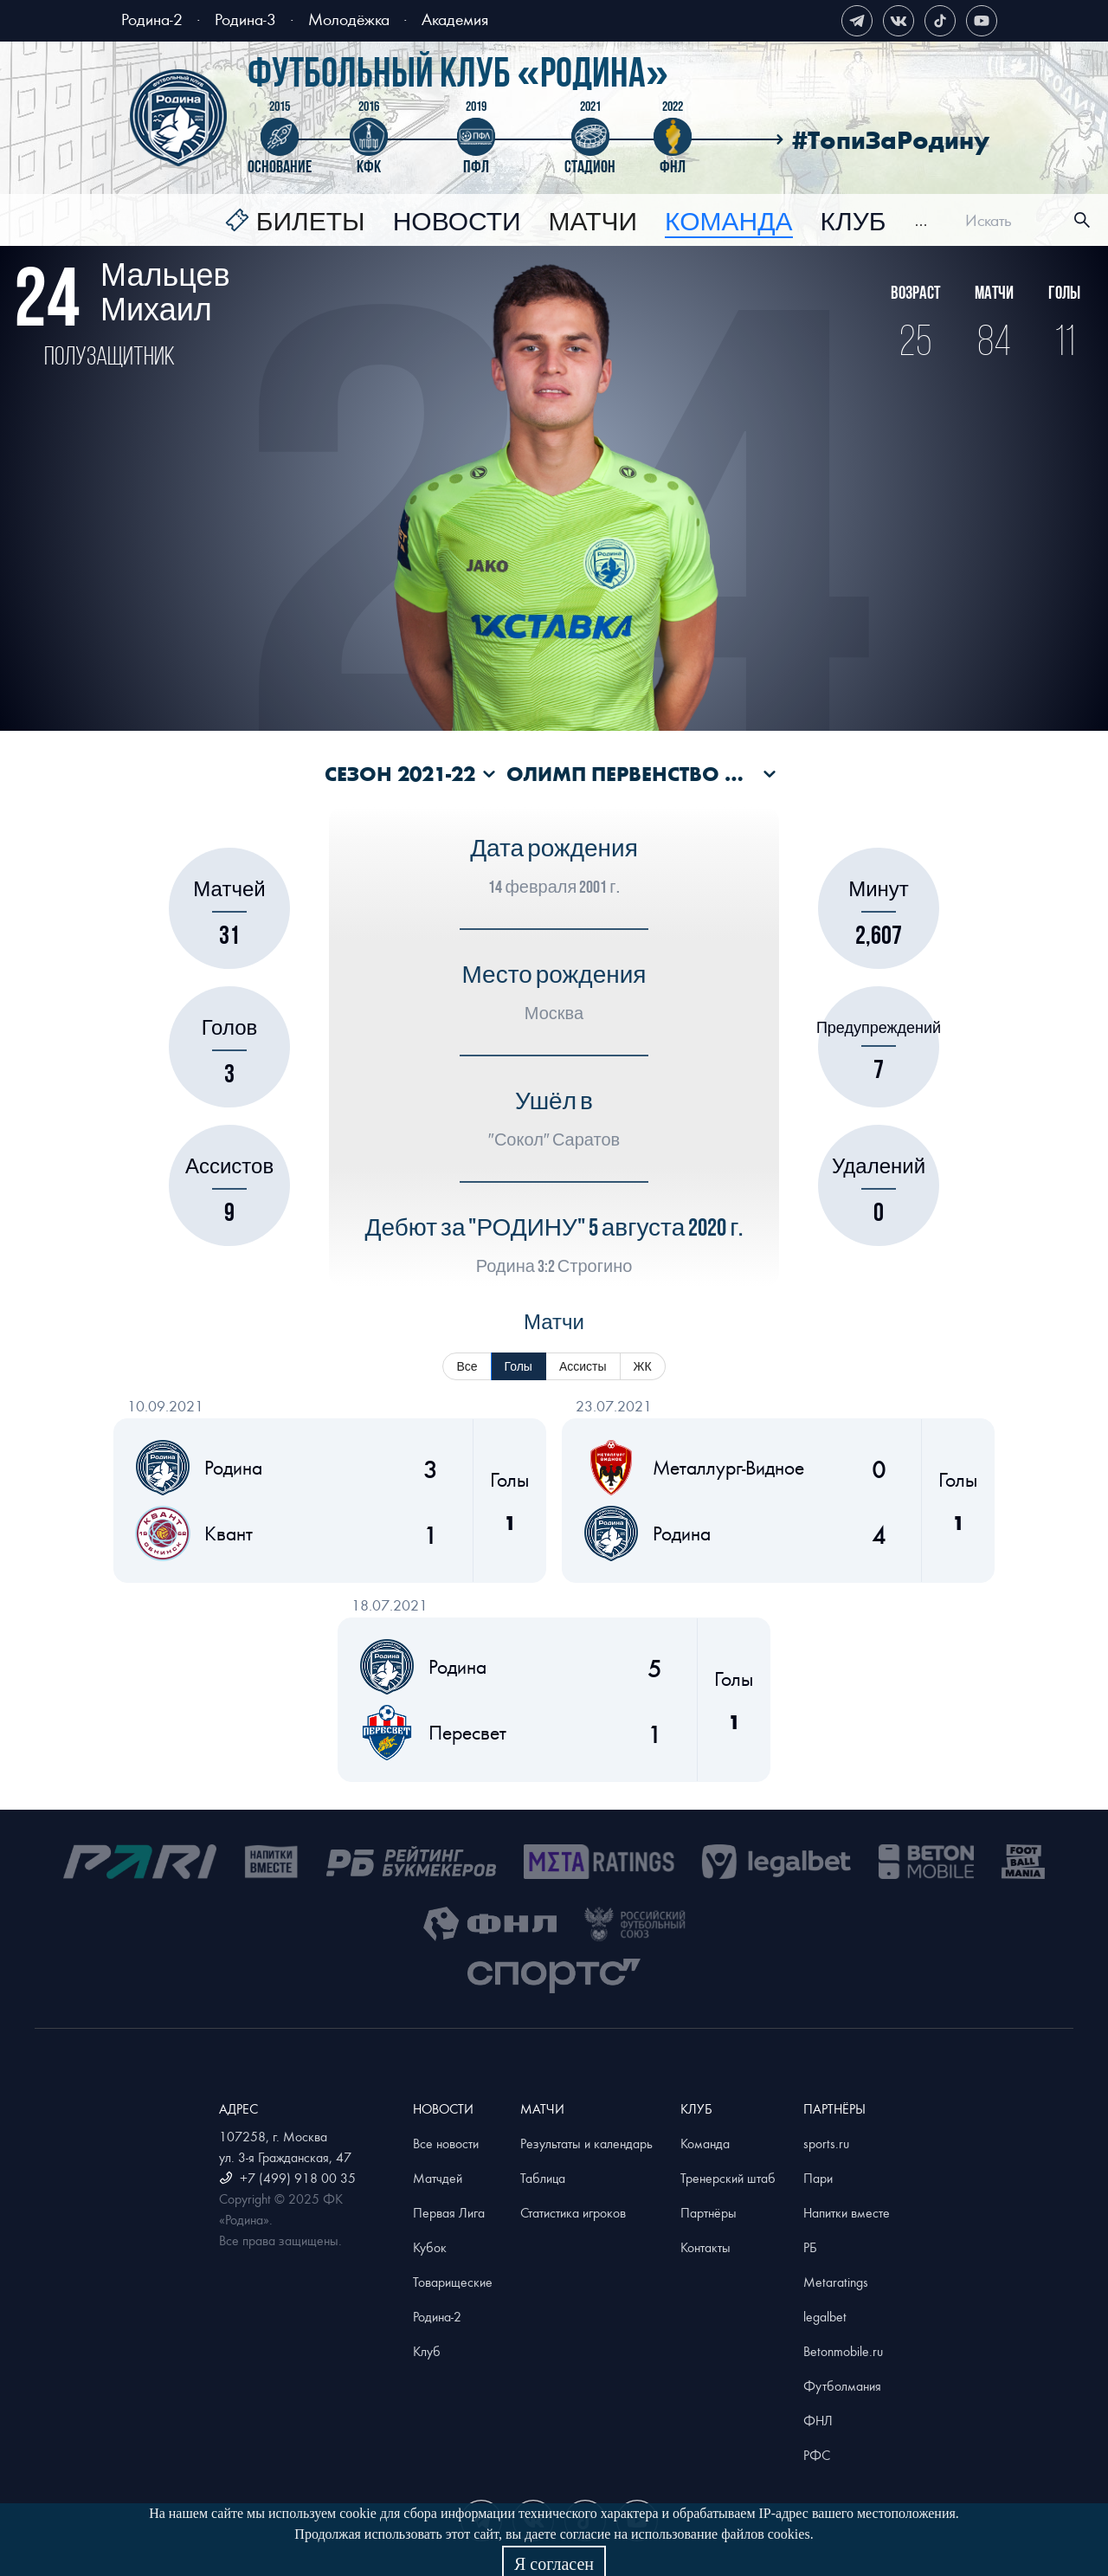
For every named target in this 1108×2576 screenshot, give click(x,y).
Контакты (705, 2247)
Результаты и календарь (586, 2143)
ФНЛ (818, 2420)
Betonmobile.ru (843, 2351)
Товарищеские (453, 2281)
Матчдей (437, 2177)
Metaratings (835, 2281)
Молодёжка (349, 18)
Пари (818, 2177)
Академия (455, 18)
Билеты (310, 222)
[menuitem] (295, 222)
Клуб (853, 222)
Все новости (446, 2143)
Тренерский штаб (728, 2177)
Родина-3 (245, 18)
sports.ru (826, 2143)
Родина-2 (152, 18)
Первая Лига (449, 2212)
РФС (816, 2454)
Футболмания (842, 2385)
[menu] (576, 220)
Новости (457, 222)
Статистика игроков (573, 2212)
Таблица (542, 2177)
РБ (810, 2247)
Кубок (430, 2247)
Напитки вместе (846, 2212)
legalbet (825, 2316)
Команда (705, 2143)
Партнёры (708, 2212)
